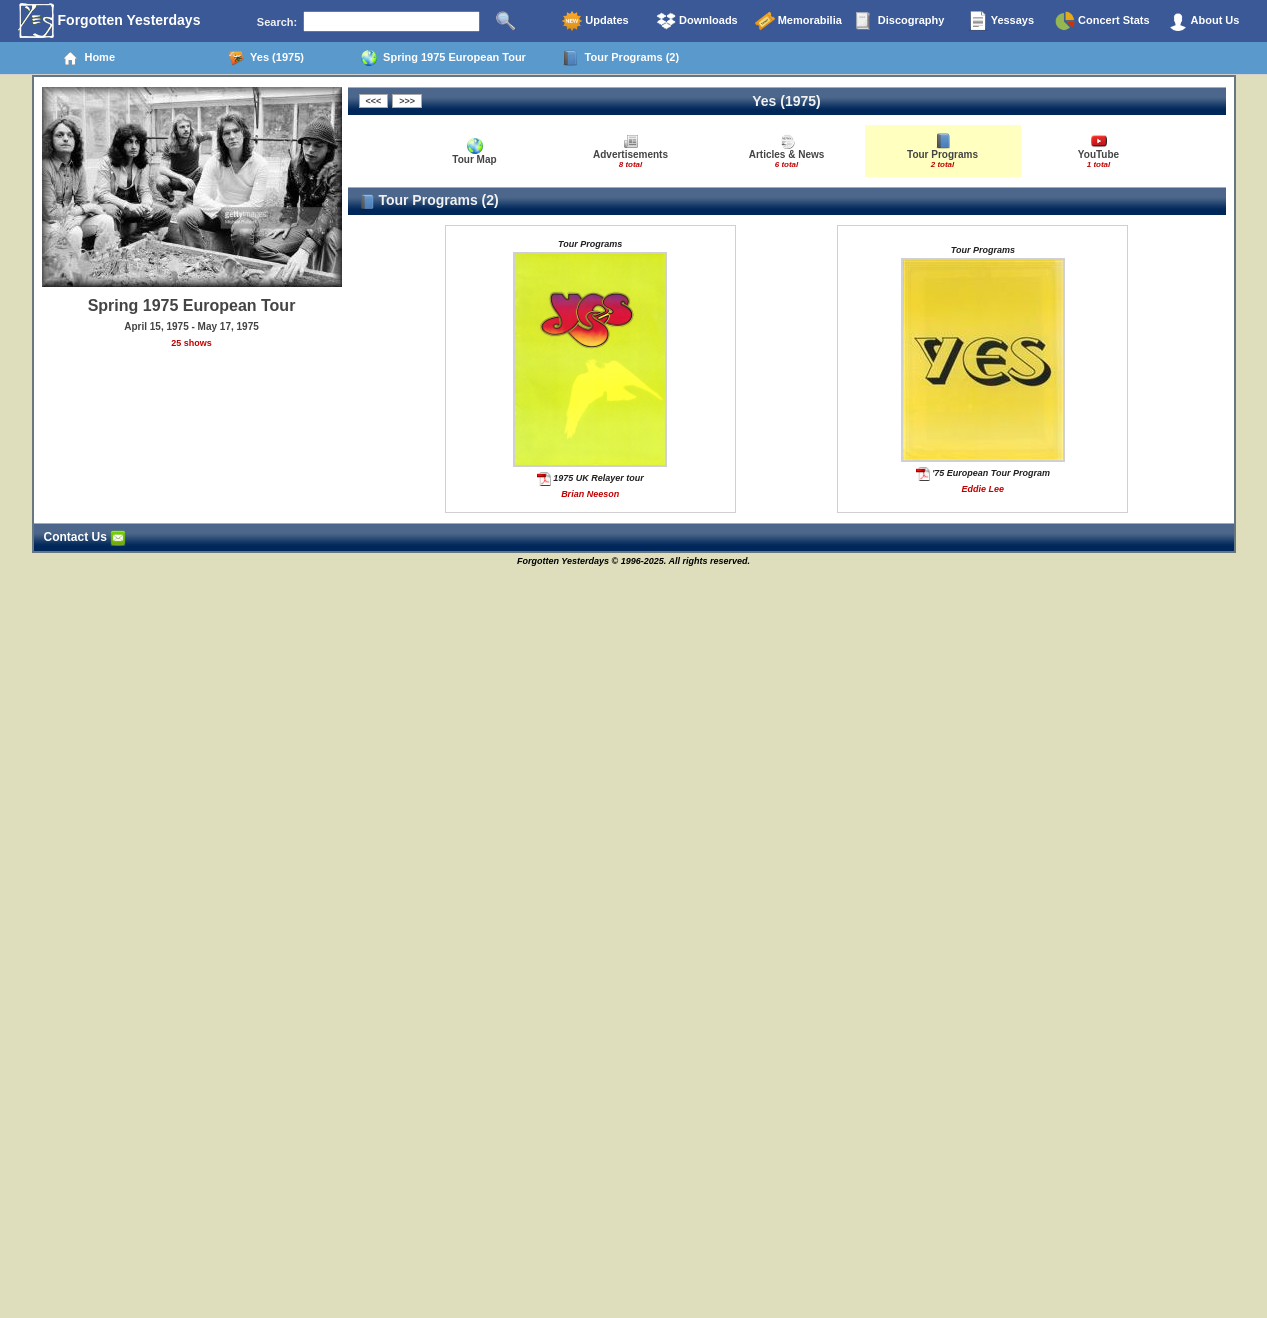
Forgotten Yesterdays (109, 21)
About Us (1204, 21)
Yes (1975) (266, 58)
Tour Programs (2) (620, 58)
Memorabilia (798, 21)
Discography (900, 21)
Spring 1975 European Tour (443, 58)
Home (88, 58)
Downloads (697, 21)
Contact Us (85, 537)
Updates (595, 21)
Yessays (1001, 21)
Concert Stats (1102, 21)
